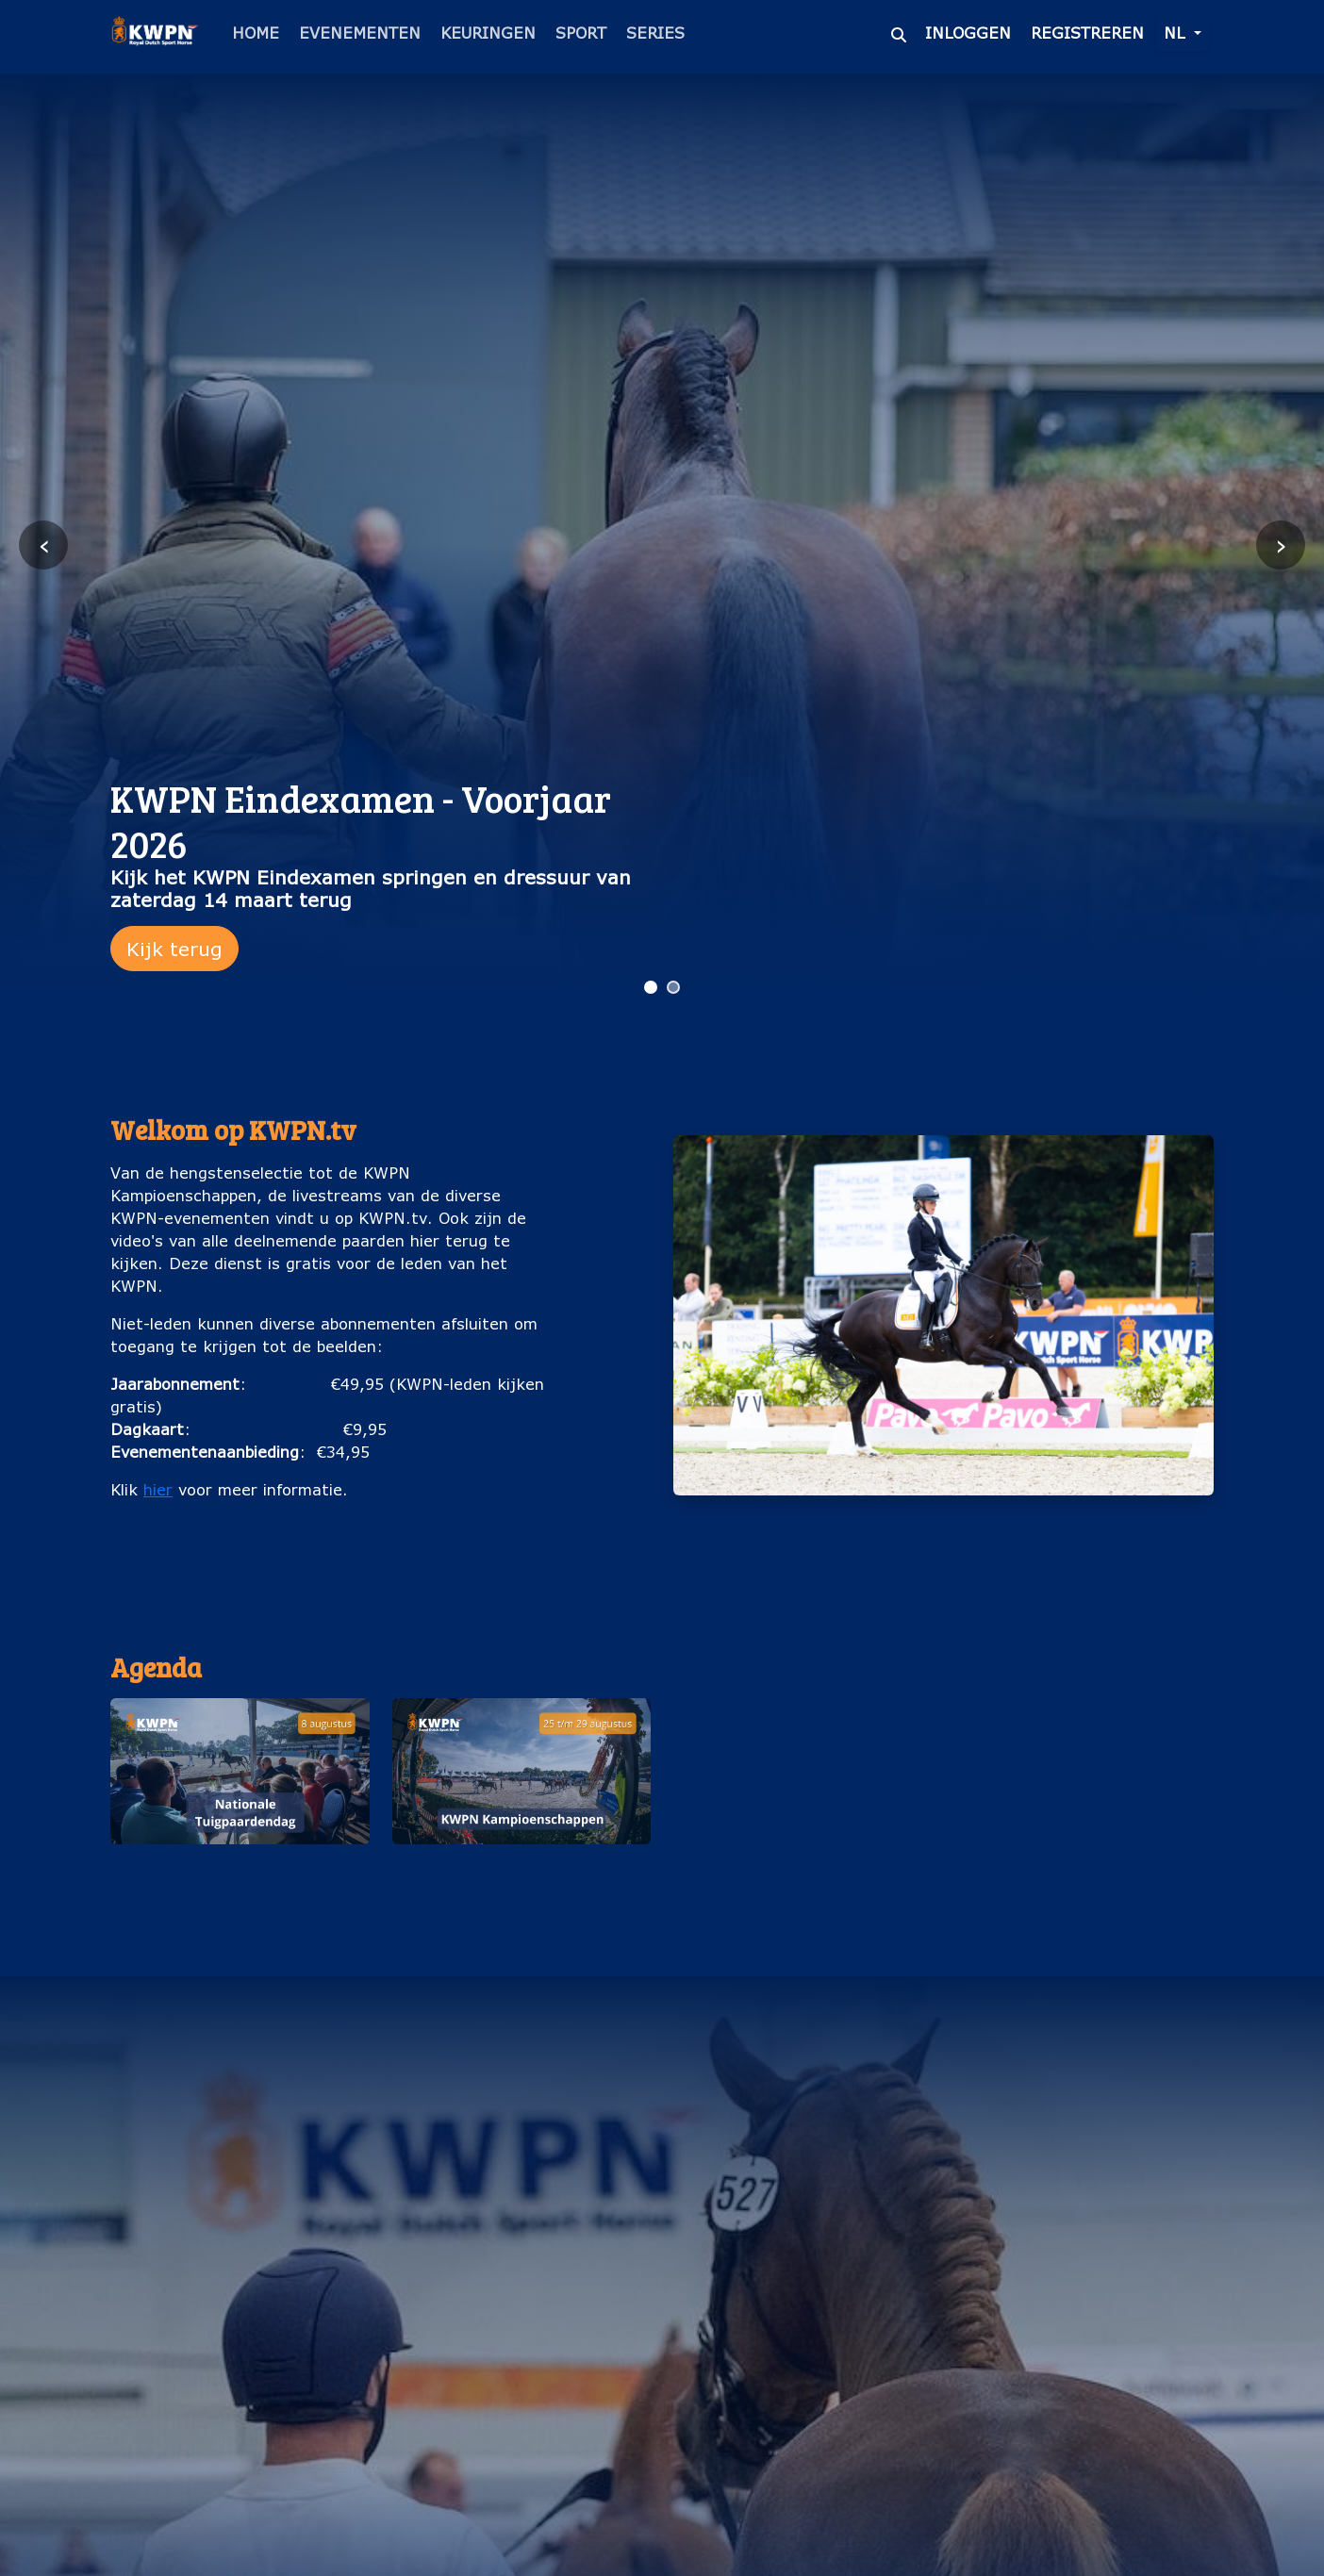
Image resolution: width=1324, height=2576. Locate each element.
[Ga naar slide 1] (650, 987)
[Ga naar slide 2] (673, 987)
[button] (240, 1802)
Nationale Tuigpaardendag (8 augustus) (239, 1874)
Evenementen (360, 32)
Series (655, 32)
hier (158, 1489)
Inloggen (968, 32)
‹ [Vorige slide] (44, 544)
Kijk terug (174, 948)
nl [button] (1177, 32)
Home (255, 32)
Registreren (1087, 32)
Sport (580, 32)
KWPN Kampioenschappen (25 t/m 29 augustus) (521, 1874)
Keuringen (488, 32)
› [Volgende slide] (1281, 544)
